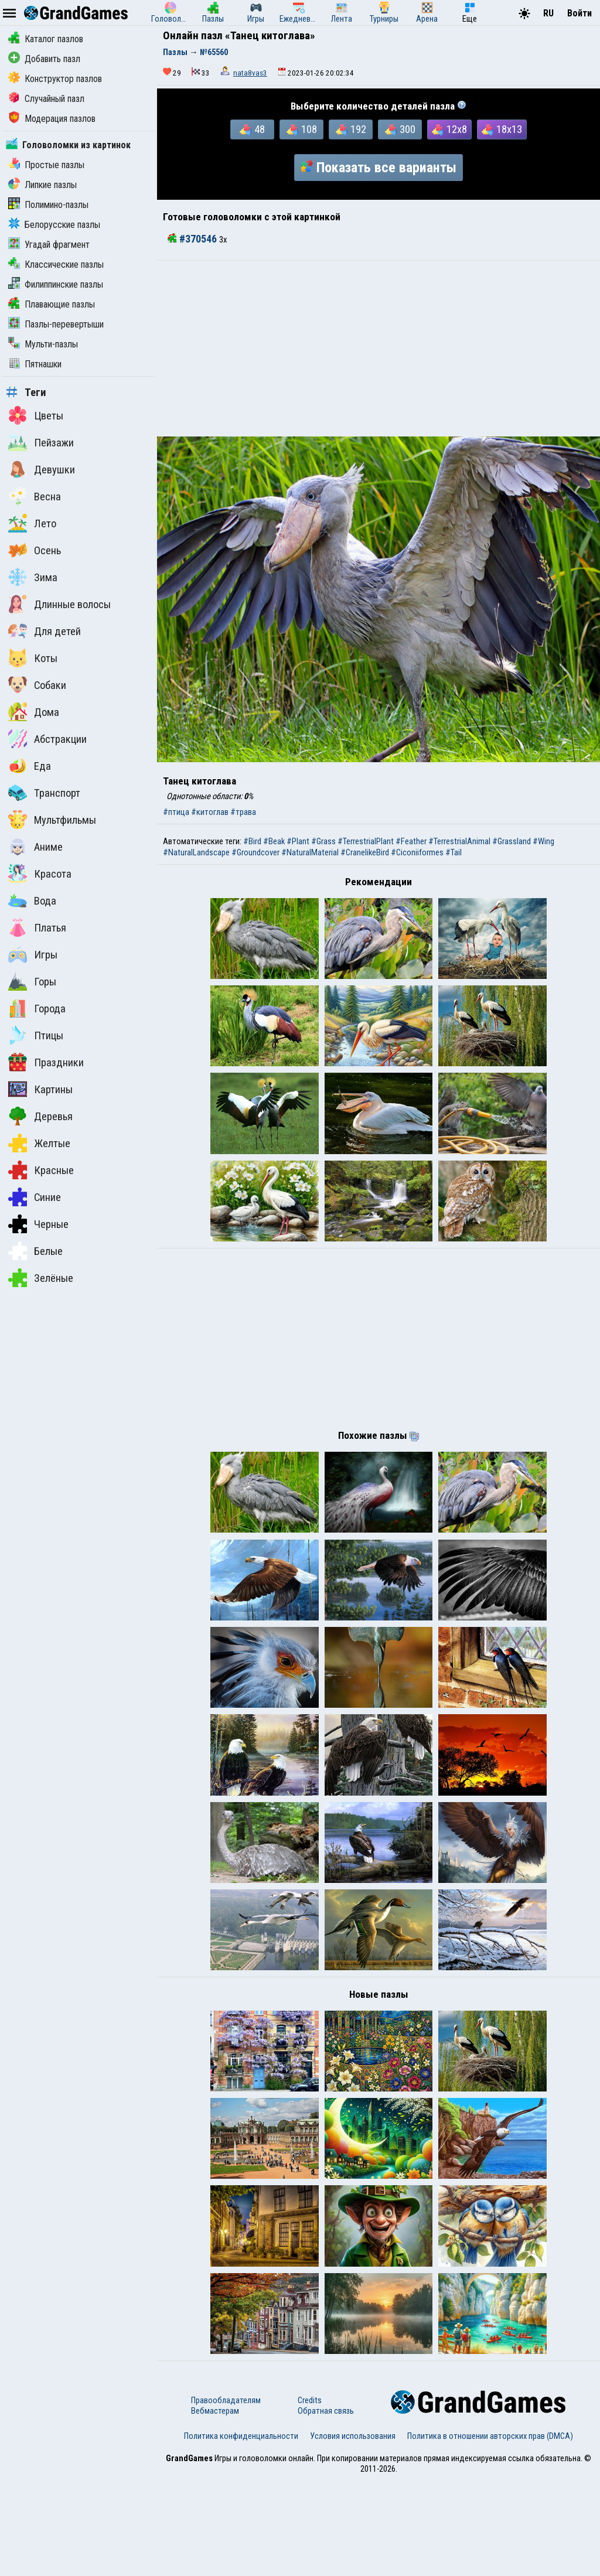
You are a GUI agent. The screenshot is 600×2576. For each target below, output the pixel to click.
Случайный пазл (46, 98)
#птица (176, 812)
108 (302, 129)
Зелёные (40, 1277)
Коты (32, 658)
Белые (35, 1250)
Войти (579, 13)
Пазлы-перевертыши (56, 324)
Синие (34, 1197)
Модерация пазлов (52, 118)
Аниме (35, 846)
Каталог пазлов (45, 39)
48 (252, 129)
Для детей (44, 631)
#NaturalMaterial (310, 852)
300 (400, 129)
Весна (34, 496)
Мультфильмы (52, 819)
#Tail (453, 852)
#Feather (411, 841)
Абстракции (47, 738)
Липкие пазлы (42, 184)
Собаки (37, 684)
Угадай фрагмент (49, 244)
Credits (310, 2496)
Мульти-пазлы (43, 344)
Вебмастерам (215, 2507)
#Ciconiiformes (417, 852)
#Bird (252, 841)
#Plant (298, 841)
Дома (33, 711)
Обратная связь (326, 2507)
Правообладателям (226, 2496)
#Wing (543, 841)
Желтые (39, 1143)
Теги (26, 392)
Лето (32, 523)
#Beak (274, 841)
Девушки (41, 469)
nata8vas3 (250, 73)
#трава (243, 812)
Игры (32, 954)
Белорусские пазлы (54, 224)
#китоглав (210, 812)
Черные (38, 1223)
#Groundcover (255, 852)
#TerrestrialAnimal (459, 841)
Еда (29, 765)
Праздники (46, 1062)
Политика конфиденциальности (241, 2532)
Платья (37, 927)
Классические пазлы (56, 264)
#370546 (193, 239)
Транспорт (44, 792)
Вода (32, 900)
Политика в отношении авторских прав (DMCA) (490, 2532)
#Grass (323, 841)
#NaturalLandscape (196, 852)
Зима (32, 577)
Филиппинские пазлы (55, 284)
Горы (32, 981)
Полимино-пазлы (48, 204)
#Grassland (511, 841)
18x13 (502, 129)
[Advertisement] (378, 349)
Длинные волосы (59, 604)
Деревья (40, 1116)
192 (351, 129)
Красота (39, 873)
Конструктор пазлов (55, 78)
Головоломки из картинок (68, 145)
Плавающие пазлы (51, 304)
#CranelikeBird (364, 852)
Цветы (35, 415)
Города (37, 1008)
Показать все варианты (378, 167)
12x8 (449, 129)
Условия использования (353, 2532)
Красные (41, 1170)
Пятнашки (35, 364)
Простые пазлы (46, 164)
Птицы (35, 1035)
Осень (34, 550)
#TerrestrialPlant (366, 841)
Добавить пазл (44, 58)
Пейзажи (41, 442)
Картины (40, 1089)
